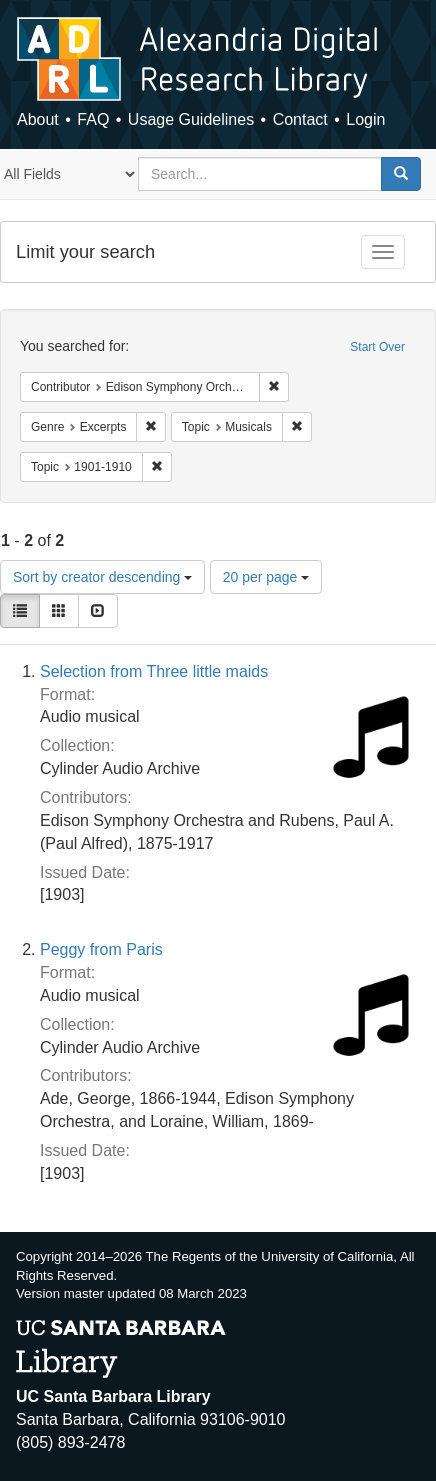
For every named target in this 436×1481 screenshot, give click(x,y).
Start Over (377, 347)
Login (365, 119)
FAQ (93, 119)
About (38, 119)
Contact (300, 119)
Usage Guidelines (191, 119)
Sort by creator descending (102, 577)
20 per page (266, 577)
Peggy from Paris (101, 949)
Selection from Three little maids (154, 671)
